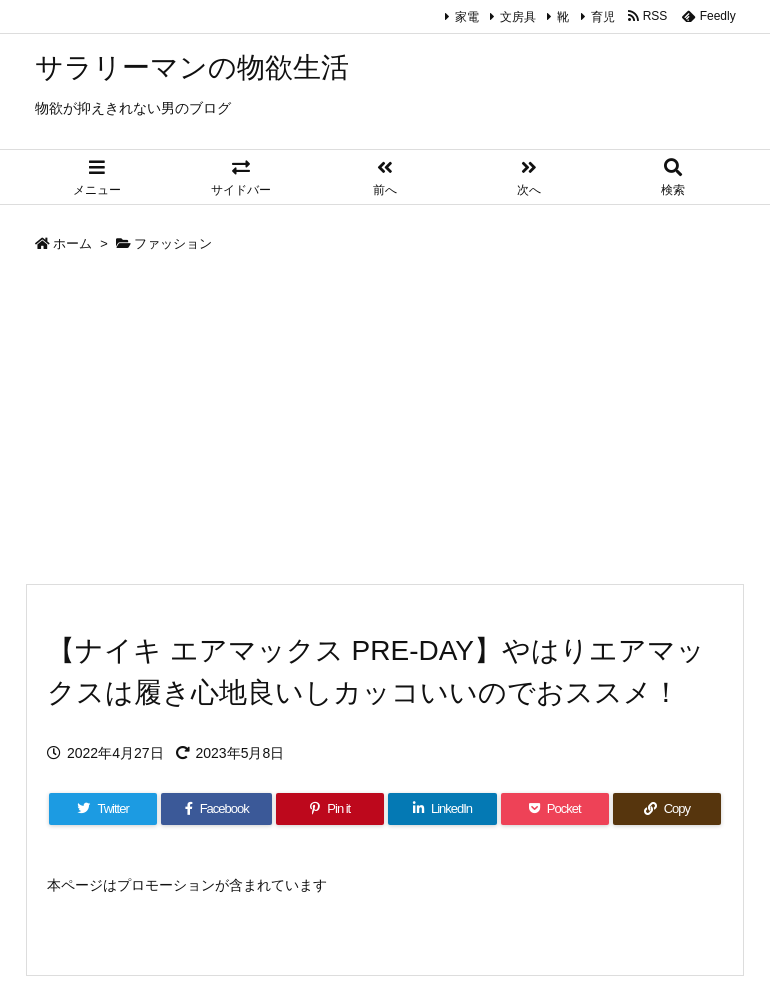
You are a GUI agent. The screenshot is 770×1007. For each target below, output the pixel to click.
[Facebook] (216, 809)
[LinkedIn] (442, 809)
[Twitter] (103, 809)
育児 (603, 17)
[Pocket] (555, 809)
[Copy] (667, 809)
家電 (467, 17)
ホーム (72, 243)
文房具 (518, 17)
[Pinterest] (330, 809)
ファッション (173, 243)
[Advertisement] (385, 423)
